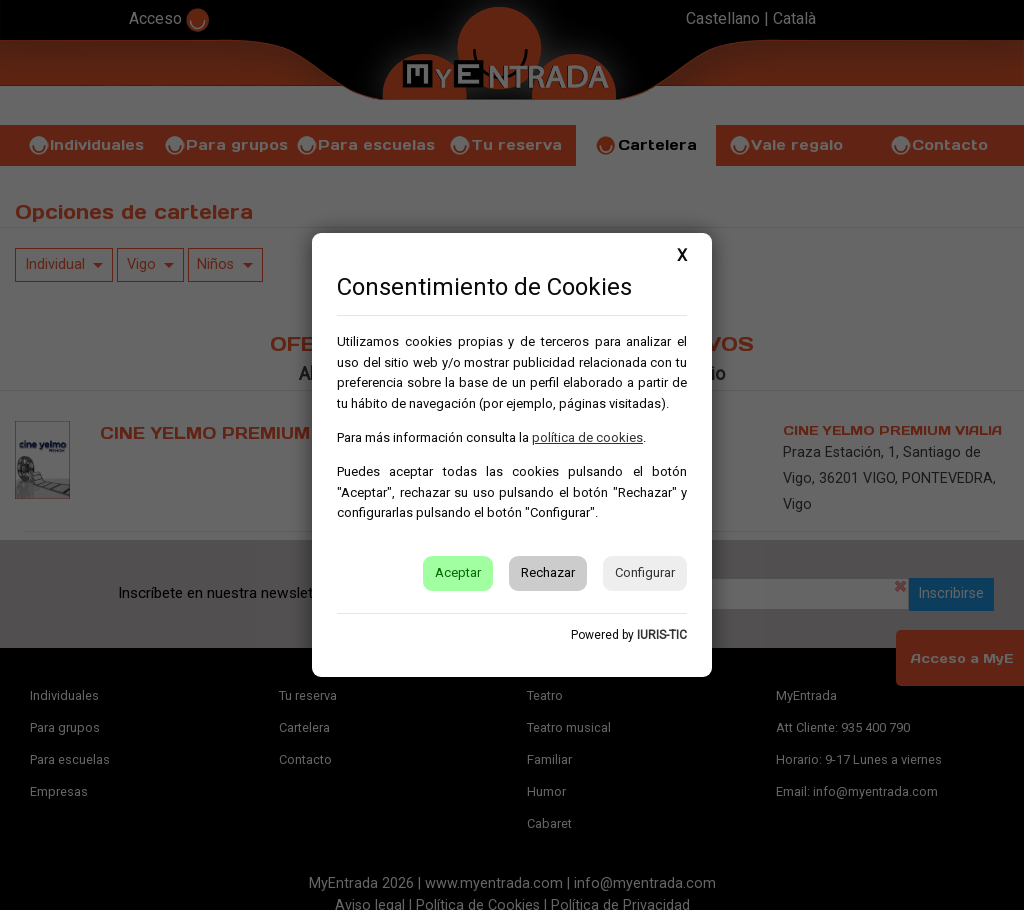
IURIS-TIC (662, 635)
